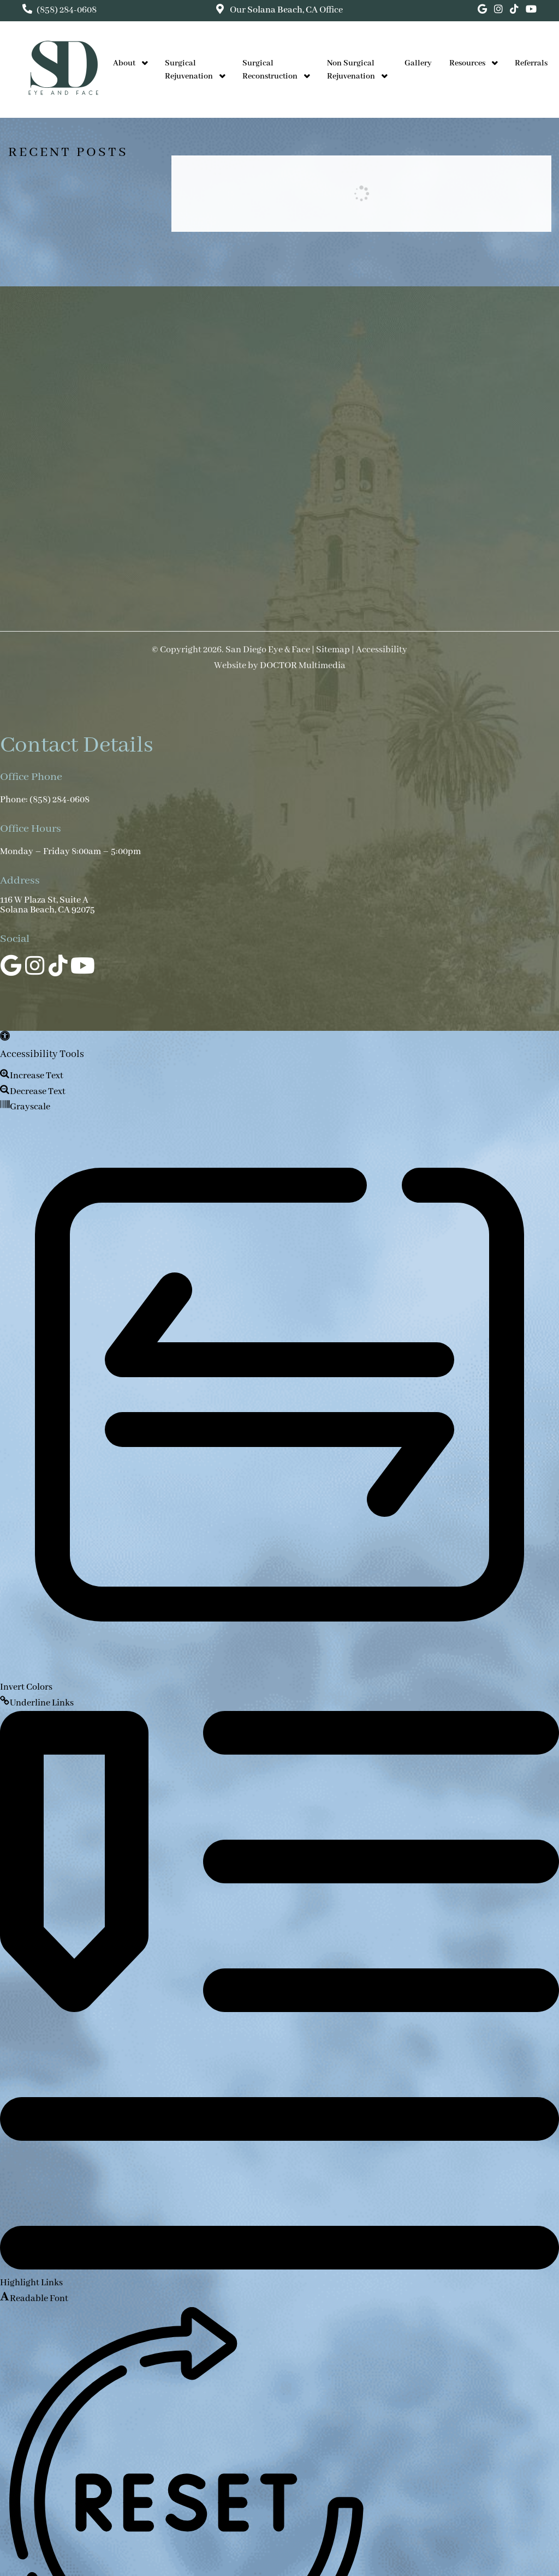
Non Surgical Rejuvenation (351, 69)
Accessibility (381, 650)
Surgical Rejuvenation (189, 69)
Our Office (285, 10)
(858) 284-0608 (67, 10)
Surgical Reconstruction (270, 69)
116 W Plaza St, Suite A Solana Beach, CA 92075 (47, 905)
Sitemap (333, 650)
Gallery (418, 63)
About (124, 63)
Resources (467, 63)
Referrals (531, 63)
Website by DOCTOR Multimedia (280, 666)
